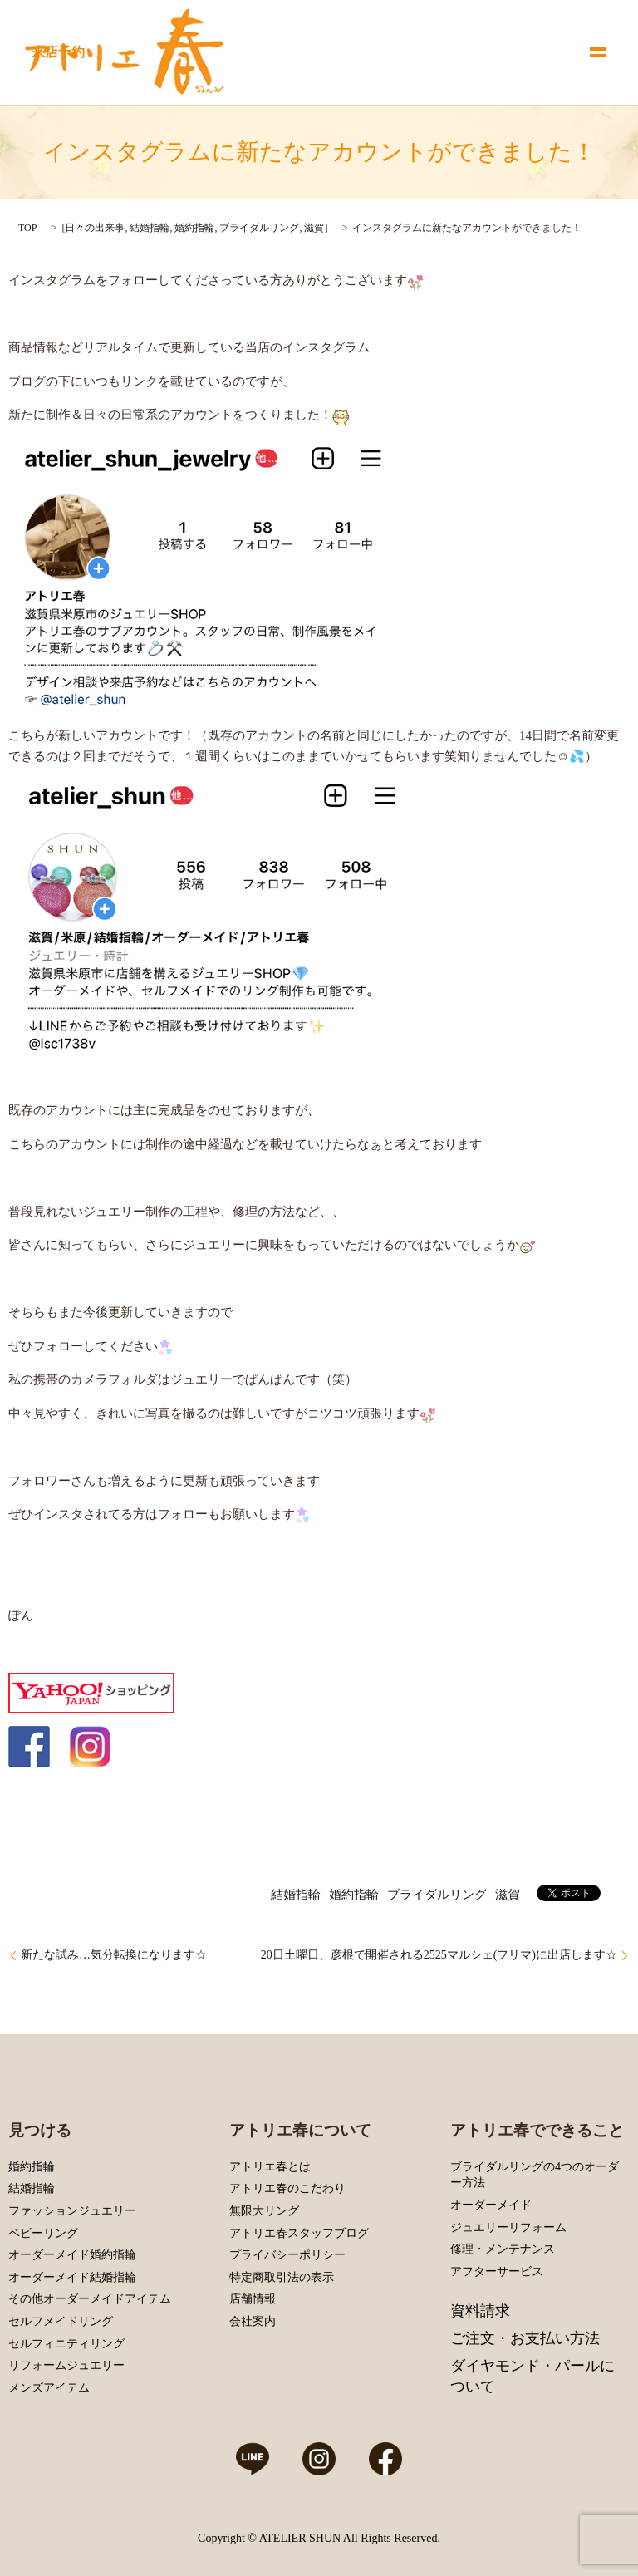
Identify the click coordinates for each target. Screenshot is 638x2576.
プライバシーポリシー (287, 2255)
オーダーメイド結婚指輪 (72, 2277)
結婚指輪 (149, 228)
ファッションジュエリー (72, 2211)
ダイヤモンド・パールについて (532, 2376)
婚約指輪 (194, 228)
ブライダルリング (259, 228)
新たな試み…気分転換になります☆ (114, 1955)
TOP (27, 228)
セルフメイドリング (60, 2321)
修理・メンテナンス (502, 2249)
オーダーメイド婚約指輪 (72, 2255)
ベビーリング (43, 2233)
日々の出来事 (95, 228)
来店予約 (58, 52)
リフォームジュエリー (66, 2365)
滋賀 (314, 228)
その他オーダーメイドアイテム (89, 2299)
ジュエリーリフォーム (508, 2227)
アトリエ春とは (270, 2167)
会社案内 (252, 2321)
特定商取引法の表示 (281, 2277)
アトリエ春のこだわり (287, 2188)
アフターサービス (496, 2271)
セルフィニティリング (66, 2344)
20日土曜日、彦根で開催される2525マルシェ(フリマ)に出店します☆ (439, 1955)
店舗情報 (252, 2299)
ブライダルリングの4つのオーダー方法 (534, 2175)
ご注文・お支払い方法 (525, 2338)
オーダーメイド (491, 2205)
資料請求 (480, 2311)
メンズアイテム (49, 2388)
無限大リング (264, 2211)
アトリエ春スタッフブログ (299, 2233)
